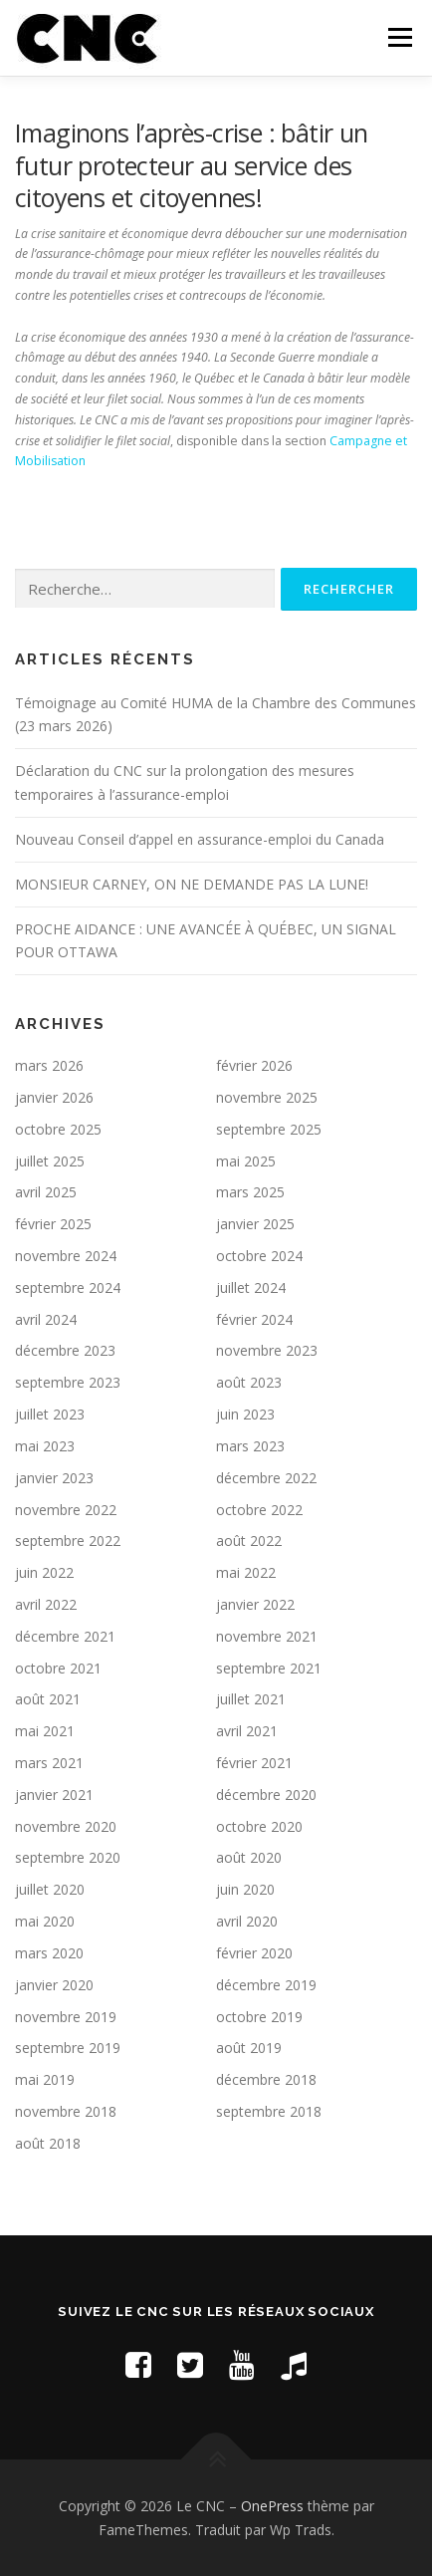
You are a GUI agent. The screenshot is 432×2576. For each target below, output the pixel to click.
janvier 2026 (54, 1097)
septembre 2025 (269, 1129)
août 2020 (249, 1857)
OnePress (272, 2505)
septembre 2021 (269, 1668)
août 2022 (249, 1540)
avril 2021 (247, 1730)
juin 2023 (245, 1414)
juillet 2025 (50, 1161)
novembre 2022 (65, 1509)
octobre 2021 (58, 1668)
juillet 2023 (50, 1414)
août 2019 (249, 2047)
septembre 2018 (269, 2111)
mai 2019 (45, 2079)
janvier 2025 (255, 1223)
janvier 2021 (54, 1794)
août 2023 (249, 1382)
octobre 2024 (259, 1255)
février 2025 (53, 1223)
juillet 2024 (251, 1287)
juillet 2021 (251, 1698)
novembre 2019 (65, 2016)
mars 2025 (250, 1191)
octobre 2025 (58, 1129)
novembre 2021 (267, 1636)
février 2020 (254, 1952)
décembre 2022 (266, 1477)
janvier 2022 (255, 1604)
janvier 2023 (54, 1477)
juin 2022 (44, 1572)
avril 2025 (46, 1191)
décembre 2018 (266, 2079)
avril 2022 (46, 1604)
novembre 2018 (65, 2111)
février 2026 (254, 1065)
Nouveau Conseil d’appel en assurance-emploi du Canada (199, 839)
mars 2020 (49, 1952)
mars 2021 (49, 1762)
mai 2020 (45, 1921)
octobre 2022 (259, 1509)
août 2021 (48, 1698)
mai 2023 (45, 1445)
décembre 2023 (65, 1350)
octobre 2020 (259, 1826)
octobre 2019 (259, 2016)
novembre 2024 (65, 1255)
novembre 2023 (267, 1350)
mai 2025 (246, 1161)
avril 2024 (46, 1319)
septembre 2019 (67, 2047)
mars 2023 (250, 1445)
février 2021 (254, 1762)
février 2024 (254, 1319)
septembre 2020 (67, 1857)
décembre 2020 (266, 1794)
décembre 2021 (65, 1636)
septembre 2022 (67, 1540)
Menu (398, 37)
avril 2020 (247, 1921)
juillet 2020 (50, 1889)
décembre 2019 (266, 1984)
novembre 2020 (65, 1826)
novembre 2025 (267, 1097)
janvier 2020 (54, 1984)
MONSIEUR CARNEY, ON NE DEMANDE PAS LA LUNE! (191, 884)
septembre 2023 (67, 1382)
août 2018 (48, 2143)
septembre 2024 (67, 1287)
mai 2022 (246, 1572)
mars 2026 (49, 1065)
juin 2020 (245, 1889)
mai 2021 (45, 1730)
